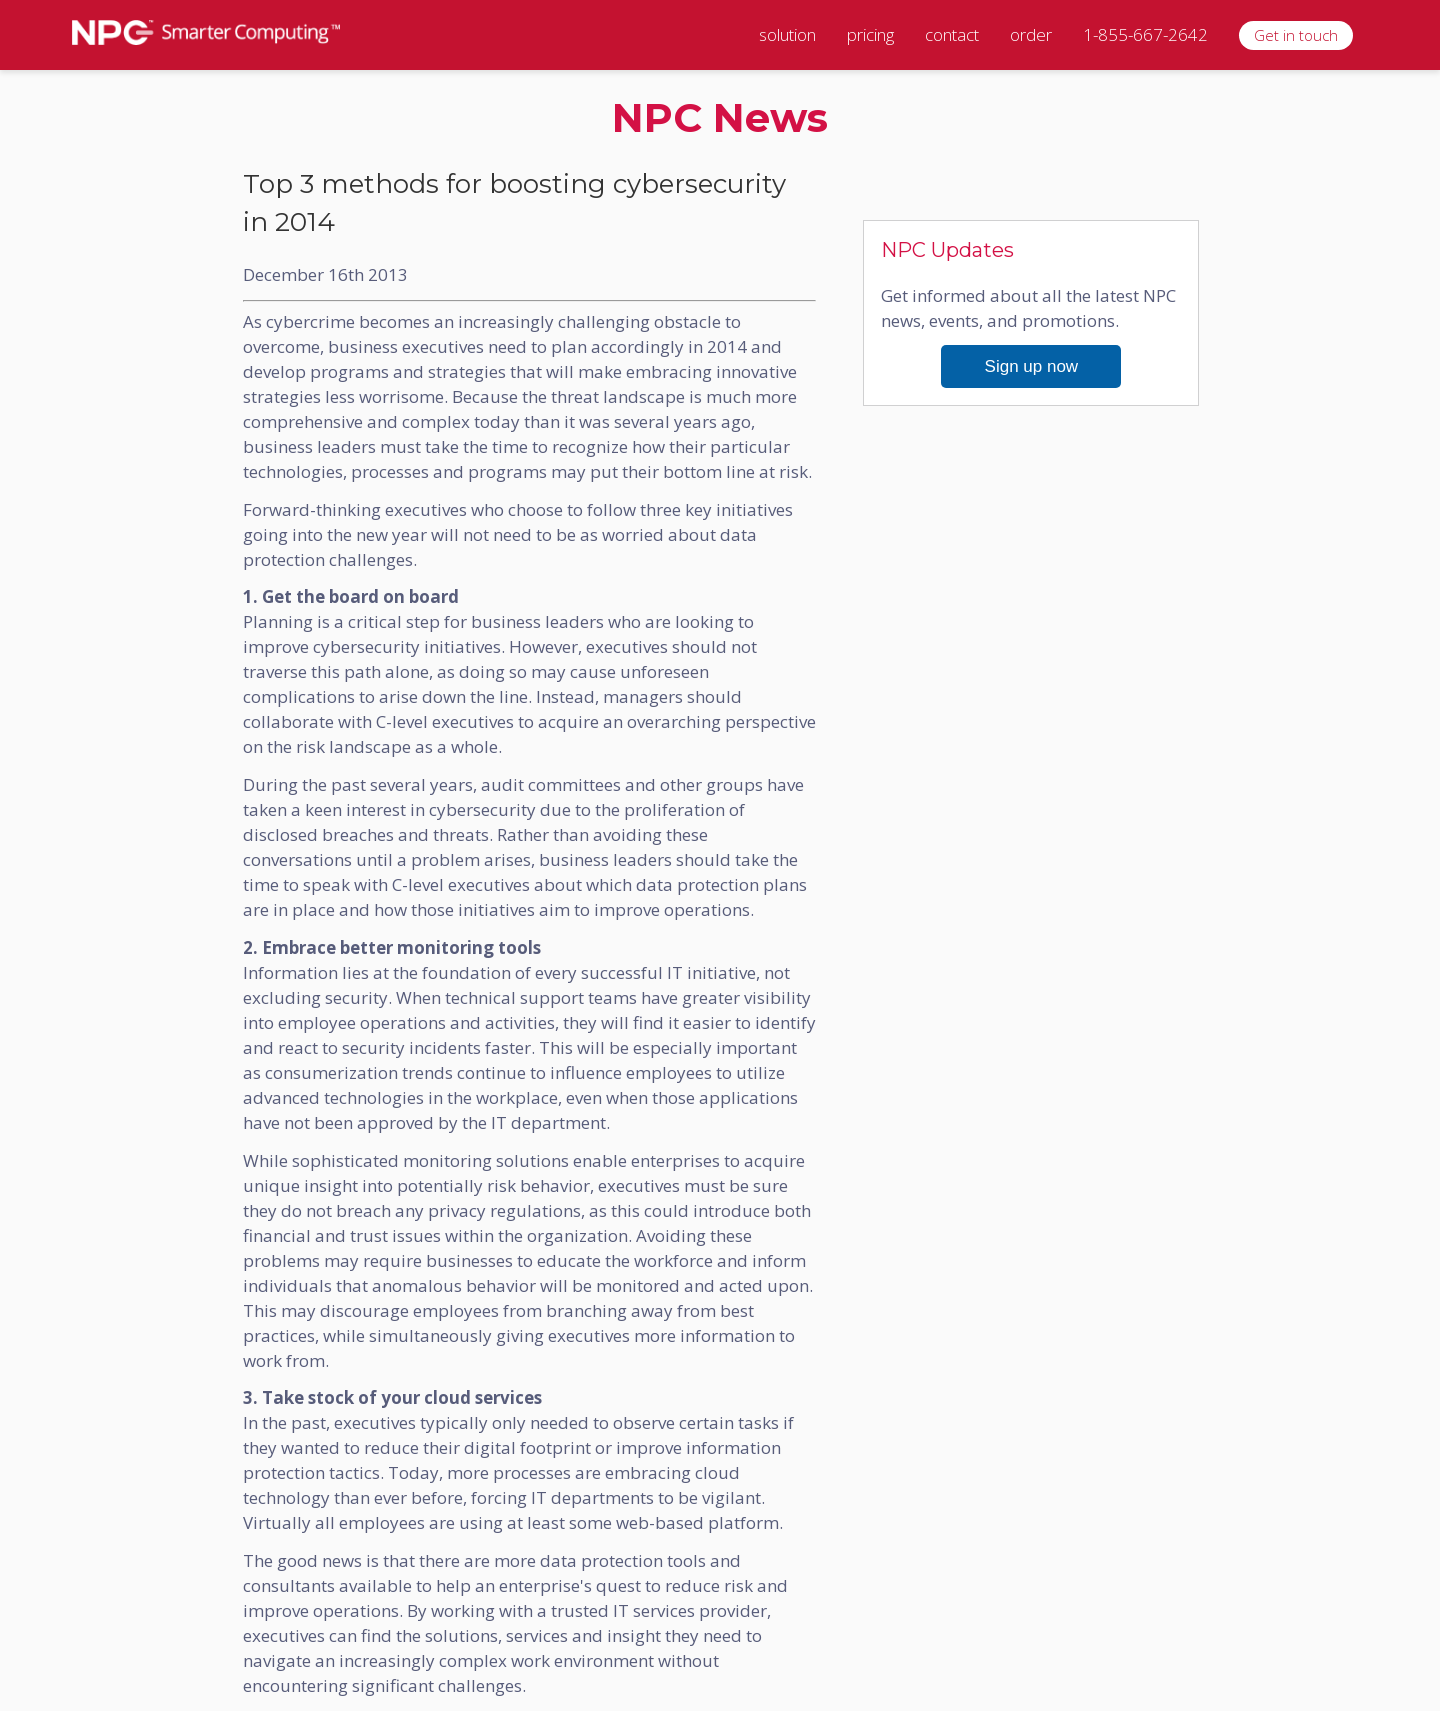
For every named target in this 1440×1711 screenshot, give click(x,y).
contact (952, 34)
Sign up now (1032, 366)
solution (787, 34)
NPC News (720, 117)
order (1031, 34)
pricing (870, 34)
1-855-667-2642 (1145, 34)
